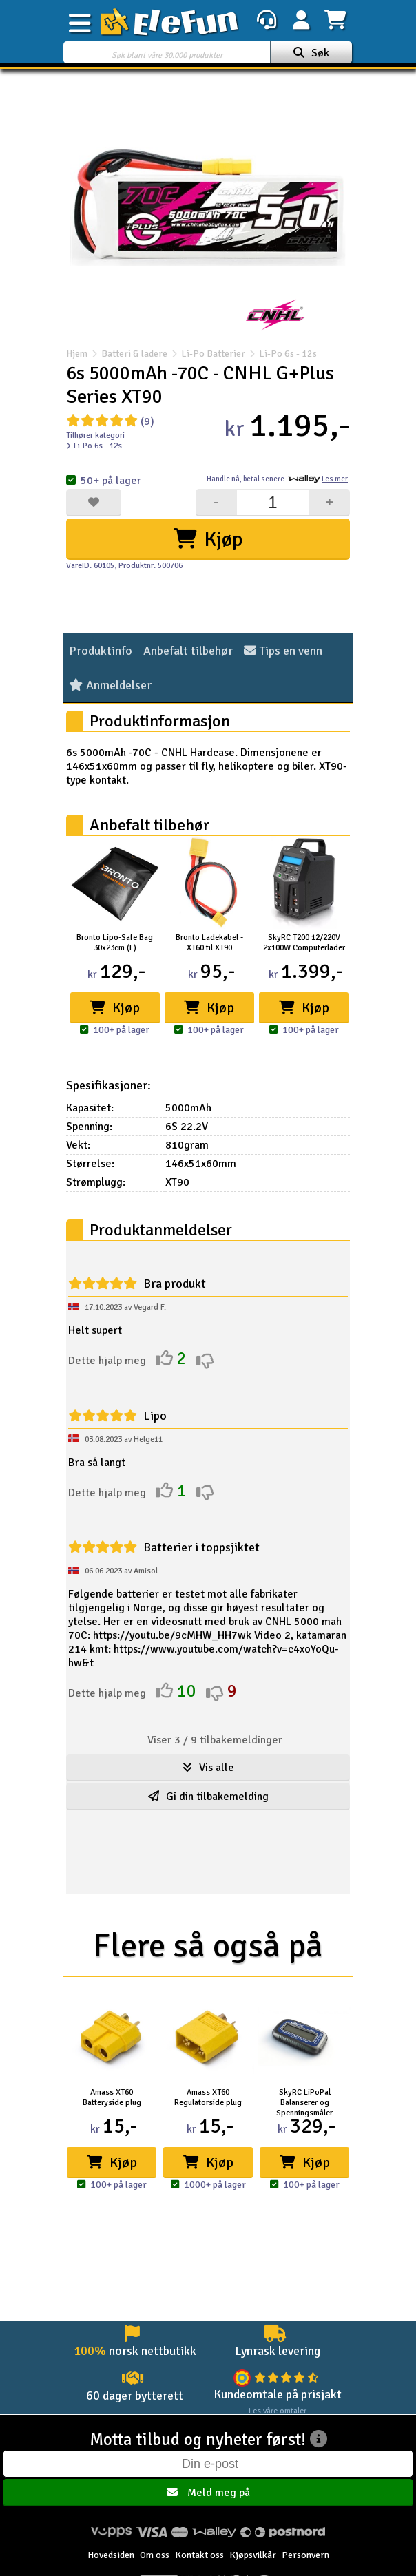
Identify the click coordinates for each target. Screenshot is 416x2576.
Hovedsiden (110, 2555)
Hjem (76, 353)
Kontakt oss (199, 2555)
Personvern (305, 2555)
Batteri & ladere (134, 353)
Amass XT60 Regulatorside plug (208, 2097)
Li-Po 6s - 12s (281, 353)
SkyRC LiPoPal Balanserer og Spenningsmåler (304, 2102)
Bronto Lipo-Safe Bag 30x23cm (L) (114, 942)
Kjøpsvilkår (252, 2555)
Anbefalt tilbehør (188, 650)
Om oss (154, 2555)
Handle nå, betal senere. (277, 478)
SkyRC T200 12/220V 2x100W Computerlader (304, 942)
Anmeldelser (110, 685)
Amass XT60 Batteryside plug (112, 2097)
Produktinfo (100, 650)
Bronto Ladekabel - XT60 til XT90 (209, 942)
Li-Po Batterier (213, 353)
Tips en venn (283, 650)
